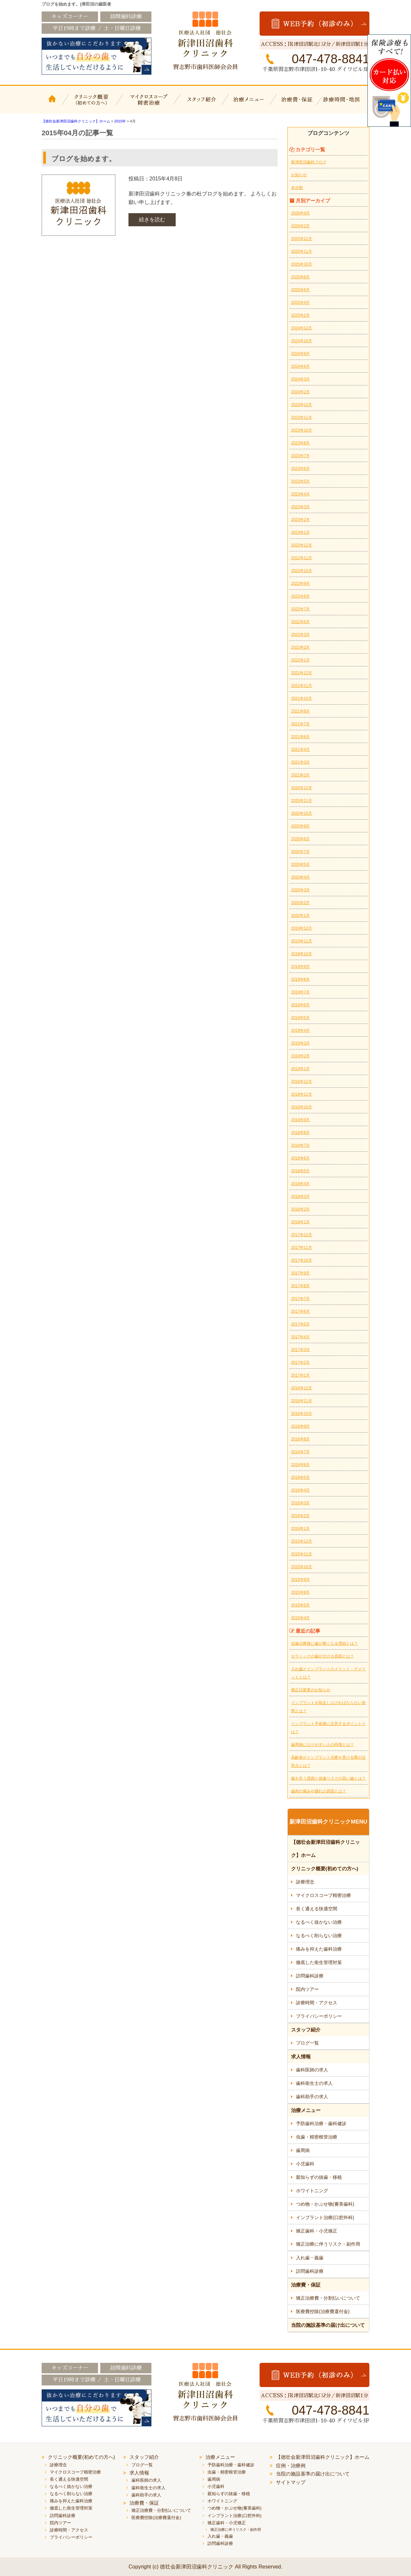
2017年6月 (300, 1311)
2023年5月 (300, 481)
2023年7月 (300, 456)
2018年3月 (300, 1196)
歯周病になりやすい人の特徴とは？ (322, 1744)
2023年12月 (301, 404)
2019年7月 (300, 992)
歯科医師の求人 (312, 2069)
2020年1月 (300, 915)
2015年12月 (301, 1541)
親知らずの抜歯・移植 (319, 2177)
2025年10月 (301, 264)
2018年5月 (300, 1171)
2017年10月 (301, 1260)
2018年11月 (301, 1094)
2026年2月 (300, 226)
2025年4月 (300, 302)
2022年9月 (300, 583)
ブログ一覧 (307, 2043)
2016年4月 (300, 1490)
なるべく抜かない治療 (319, 1922)
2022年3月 (300, 634)
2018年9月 (300, 1120)
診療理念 (305, 1881)
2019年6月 (300, 1005)
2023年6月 (300, 468)
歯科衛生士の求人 (314, 2083)
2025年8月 (300, 277)
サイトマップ (290, 2482)
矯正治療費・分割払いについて (328, 2298)
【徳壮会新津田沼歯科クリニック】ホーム (53, 104)
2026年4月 (300, 213)
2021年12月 (301, 673)
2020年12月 (301, 788)
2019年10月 (301, 954)
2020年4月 (300, 877)
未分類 (297, 187)
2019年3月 (300, 1043)
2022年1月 (300, 660)
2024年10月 (301, 341)
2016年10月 (301, 1413)
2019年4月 (300, 1030)
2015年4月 (300, 1618)
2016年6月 (300, 1464)
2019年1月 (300, 1068)
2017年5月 (300, 1324)
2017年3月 (300, 1349)
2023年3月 (300, 507)
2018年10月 (301, 1107)
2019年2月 (300, 1056)
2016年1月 (300, 1528)
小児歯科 (305, 2163)
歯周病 (303, 2150)
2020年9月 (300, 826)
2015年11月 (301, 1554)
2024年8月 (300, 353)
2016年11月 (301, 1401)
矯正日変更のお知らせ (310, 1690)
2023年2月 (300, 519)
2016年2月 (300, 1515)
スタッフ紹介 (200, 104)
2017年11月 (301, 1247)
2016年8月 (300, 1439)
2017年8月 (300, 1286)
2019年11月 (301, 941)
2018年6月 (300, 1158)
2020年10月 (301, 813)
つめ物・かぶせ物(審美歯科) (325, 2204)
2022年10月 (301, 570)
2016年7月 (300, 1452)
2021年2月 (300, 775)
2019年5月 (300, 1017)
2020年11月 (301, 800)
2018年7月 (300, 1145)
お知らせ (299, 175)
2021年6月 (300, 736)
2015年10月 (301, 1567)
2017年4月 (300, 1337)
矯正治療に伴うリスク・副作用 (328, 2244)
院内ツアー (307, 1989)
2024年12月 (301, 328)
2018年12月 (301, 1081)
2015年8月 (300, 1592)
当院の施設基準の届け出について (328, 2325)
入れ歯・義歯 (309, 2257)
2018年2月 (300, 1209)
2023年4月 (300, 494)
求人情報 (301, 2056)
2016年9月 (300, 1426)
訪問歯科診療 (309, 1975)
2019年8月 (300, 979)
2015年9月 (300, 1579)
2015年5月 (300, 1605)
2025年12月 (301, 238)
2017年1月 (300, 1375)
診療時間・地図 (345, 104)
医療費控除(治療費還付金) (322, 2311)
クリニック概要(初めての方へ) (92, 104)
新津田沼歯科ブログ (308, 162)
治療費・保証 (298, 104)
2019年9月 (300, 966)
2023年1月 (300, 532)
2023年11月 (301, 417)
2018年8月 (300, 1132)
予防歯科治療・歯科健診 (321, 2123)
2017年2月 (300, 1362)
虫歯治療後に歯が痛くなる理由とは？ (324, 1643)
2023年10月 (301, 430)
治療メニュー (249, 104)
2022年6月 (300, 622)
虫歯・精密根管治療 (316, 2137)
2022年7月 (300, 609)
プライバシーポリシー (319, 2016)
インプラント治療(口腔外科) (325, 2217)
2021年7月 (300, 724)
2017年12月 (301, 1234)
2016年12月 (301, 1388)
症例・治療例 (290, 2465)
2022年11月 (301, 558)
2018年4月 (300, 1183)
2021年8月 (300, 711)
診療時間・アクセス (316, 2002)
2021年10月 (301, 698)
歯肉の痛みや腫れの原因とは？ (318, 1791)
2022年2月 (300, 647)
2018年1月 (300, 1222)
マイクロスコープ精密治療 (147, 104)
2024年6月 (300, 366)
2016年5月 (300, 1477)
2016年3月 (300, 1503)
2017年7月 (300, 1298)
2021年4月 (300, 749)
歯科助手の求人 (312, 2096)
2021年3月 (300, 762)
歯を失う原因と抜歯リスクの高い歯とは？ (328, 1778)
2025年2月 (300, 315)
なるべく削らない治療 (319, 1935)
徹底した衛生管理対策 (319, 1962)
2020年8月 (300, 839)
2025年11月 (301, 251)
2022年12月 (301, 545)
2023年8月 (300, 443)
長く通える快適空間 (316, 1908)
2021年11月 (301, 685)
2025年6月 (300, 289)
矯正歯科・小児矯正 (316, 2230)
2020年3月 (300, 890)
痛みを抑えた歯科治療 (319, 1949)
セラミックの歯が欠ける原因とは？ (322, 1656)
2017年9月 (300, 1273)
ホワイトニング (312, 2190)
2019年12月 (301, 928)
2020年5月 (300, 864)
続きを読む (152, 219)
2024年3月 (300, 379)
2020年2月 (300, 902)
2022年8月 (300, 596)
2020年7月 (300, 851)
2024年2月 (300, 392)
